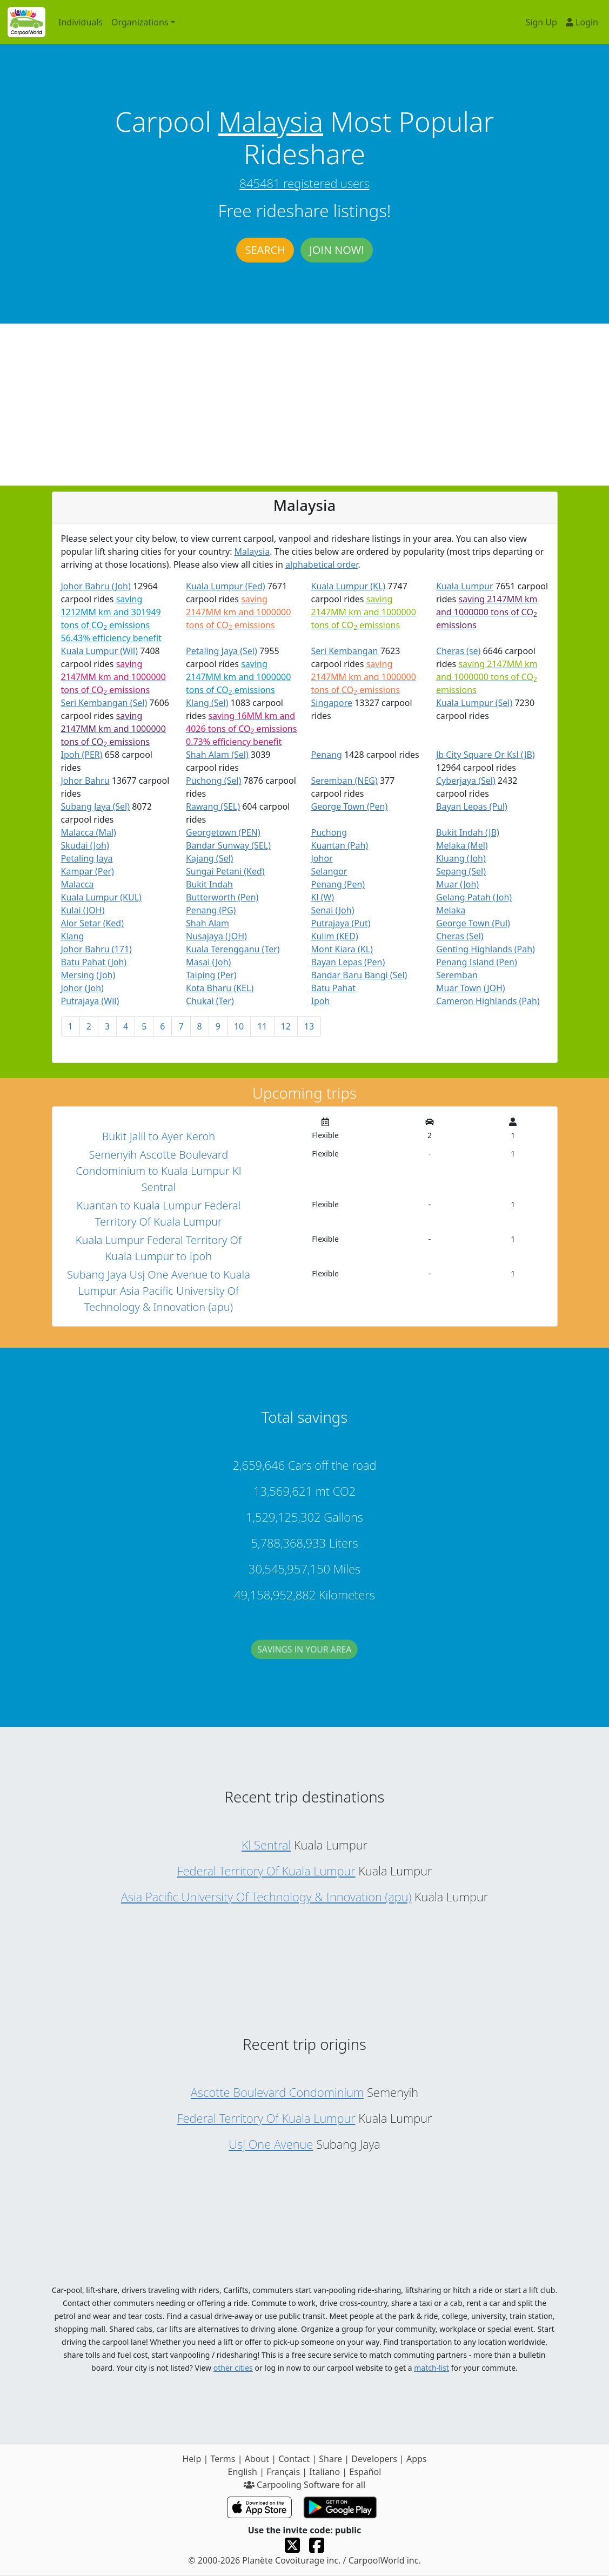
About (257, 2459)
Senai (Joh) (332, 910)
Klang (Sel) (207, 703)
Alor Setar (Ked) (92, 923)
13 (309, 1026)
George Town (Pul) (473, 923)
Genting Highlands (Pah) (485, 949)
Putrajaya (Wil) (90, 1001)
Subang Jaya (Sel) (95, 806)
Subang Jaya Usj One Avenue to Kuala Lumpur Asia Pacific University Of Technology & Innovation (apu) (158, 1290)
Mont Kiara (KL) (342, 949)
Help (191, 2459)
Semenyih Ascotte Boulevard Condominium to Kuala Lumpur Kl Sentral (158, 1170)
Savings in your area (305, 1658)
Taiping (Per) (211, 975)
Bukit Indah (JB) (467, 832)
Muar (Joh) (457, 884)
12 (286, 1026)
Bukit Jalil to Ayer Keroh (158, 1136)
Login (582, 22)
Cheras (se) (458, 651)
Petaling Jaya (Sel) (221, 651)
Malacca (77, 884)
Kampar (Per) (87, 871)
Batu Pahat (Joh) (94, 962)
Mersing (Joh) (88, 975)
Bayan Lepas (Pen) (348, 962)
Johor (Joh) (82, 988)
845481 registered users (304, 183)
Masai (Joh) (208, 962)
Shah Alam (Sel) (217, 755)
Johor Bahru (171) (96, 949)
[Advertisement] (304, 404)
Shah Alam (207, 923)
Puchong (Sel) (213, 780)
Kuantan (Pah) (340, 845)
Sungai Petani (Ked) (225, 871)
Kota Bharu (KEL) (219, 988)
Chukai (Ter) (210, 1001)
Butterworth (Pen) (222, 897)
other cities (233, 2368)
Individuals (80, 22)
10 (239, 1026)
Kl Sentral (266, 1845)
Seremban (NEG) (344, 780)
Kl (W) (322, 897)
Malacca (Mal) (88, 832)
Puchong (329, 832)
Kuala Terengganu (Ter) (233, 949)
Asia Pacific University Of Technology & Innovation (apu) (266, 1896)
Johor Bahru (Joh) (96, 586)
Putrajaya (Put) (341, 923)
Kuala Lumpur (464, 586)
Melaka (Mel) (462, 845)
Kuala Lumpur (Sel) (474, 703)
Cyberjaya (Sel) (466, 780)
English (242, 2472)
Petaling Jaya (87, 858)
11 (262, 1026)
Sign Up (541, 22)
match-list (431, 2368)
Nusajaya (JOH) (216, 936)
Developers (374, 2459)
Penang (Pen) (338, 884)
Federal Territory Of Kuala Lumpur (266, 1870)
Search (265, 250)
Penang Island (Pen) (476, 962)
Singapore (331, 703)
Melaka (450, 910)
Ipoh (320, 1001)
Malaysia (270, 121)
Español (365, 2472)
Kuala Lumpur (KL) (348, 586)
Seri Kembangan (344, 651)
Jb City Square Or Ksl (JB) (485, 755)
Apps (416, 2459)
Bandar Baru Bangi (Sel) (359, 975)
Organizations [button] (139, 22)
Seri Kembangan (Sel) (104, 703)
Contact (294, 2459)
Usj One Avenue (271, 2144)
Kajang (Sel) (209, 858)
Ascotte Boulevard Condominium (277, 2092)
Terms (222, 2459)
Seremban (457, 975)
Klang (72, 936)
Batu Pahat (333, 988)
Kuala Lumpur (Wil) (99, 651)
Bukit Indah (209, 884)
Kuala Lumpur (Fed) (225, 586)
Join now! (336, 250)
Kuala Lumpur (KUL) (101, 897)
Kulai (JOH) (83, 910)
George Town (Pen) (349, 806)
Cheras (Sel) (460, 936)
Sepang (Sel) (461, 871)
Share (330, 2459)
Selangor (329, 871)
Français (283, 2472)
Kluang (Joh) (461, 858)
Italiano (324, 2472)
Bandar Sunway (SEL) (228, 845)
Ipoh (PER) (82, 755)
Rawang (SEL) (213, 806)
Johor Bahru (85, 780)
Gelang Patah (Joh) (474, 897)
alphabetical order (321, 564)
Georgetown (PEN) (223, 832)
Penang (326, 755)
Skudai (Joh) (85, 845)
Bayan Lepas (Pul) (471, 806)
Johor (322, 858)
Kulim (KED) (334, 936)
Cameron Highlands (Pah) (488, 1001)
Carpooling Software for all (304, 2485)
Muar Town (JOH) (470, 988)
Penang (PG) (211, 910)
